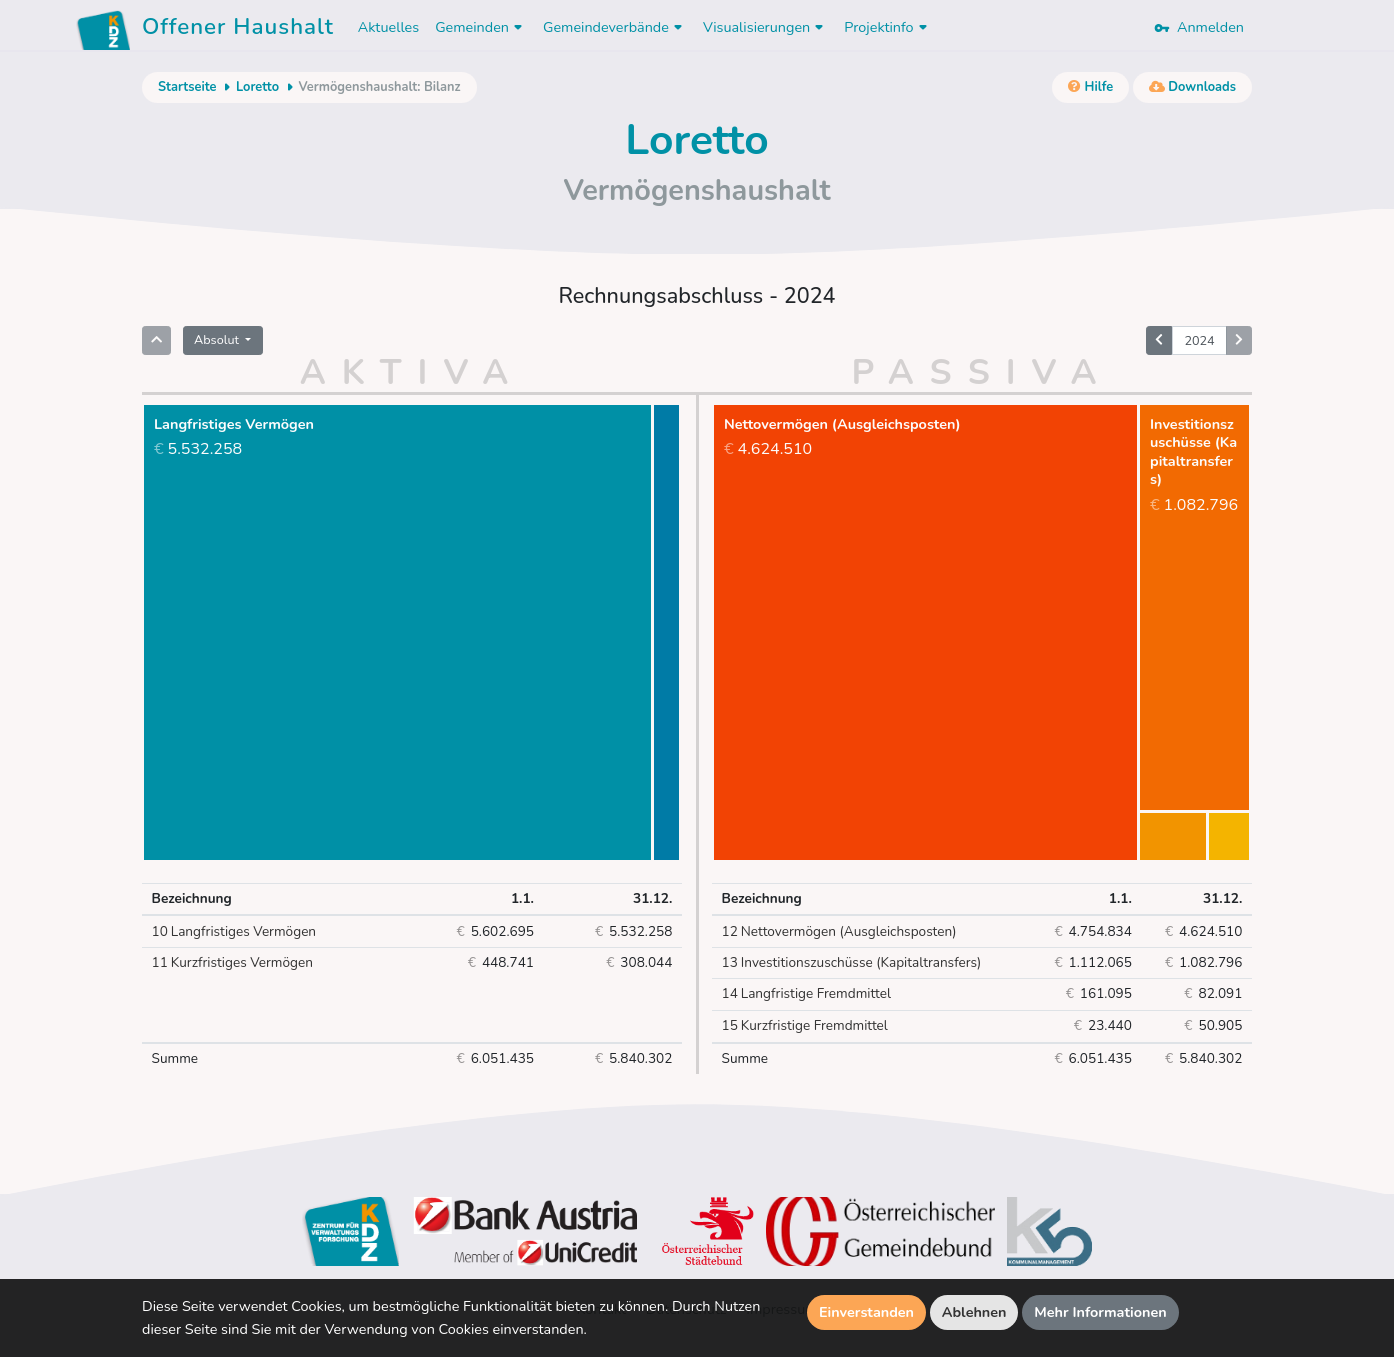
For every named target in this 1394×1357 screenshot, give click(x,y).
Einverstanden (866, 1312)
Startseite (187, 87)
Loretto (257, 87)
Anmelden (1199, 27)
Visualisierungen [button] (765, 27)
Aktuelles (388, 27)
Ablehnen (974, 1312)
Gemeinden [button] (481, 27)
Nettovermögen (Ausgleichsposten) (839, 932)
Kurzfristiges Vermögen (232, 963)
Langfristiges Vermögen (234, 932)
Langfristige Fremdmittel (806, 994)
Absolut (218, 339)
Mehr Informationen (1100, 1312)
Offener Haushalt (238, 30)
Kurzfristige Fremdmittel (805, 1026)
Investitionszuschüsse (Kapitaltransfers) (852, 963)
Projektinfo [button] (887, 27)
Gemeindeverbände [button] (615, 27)
